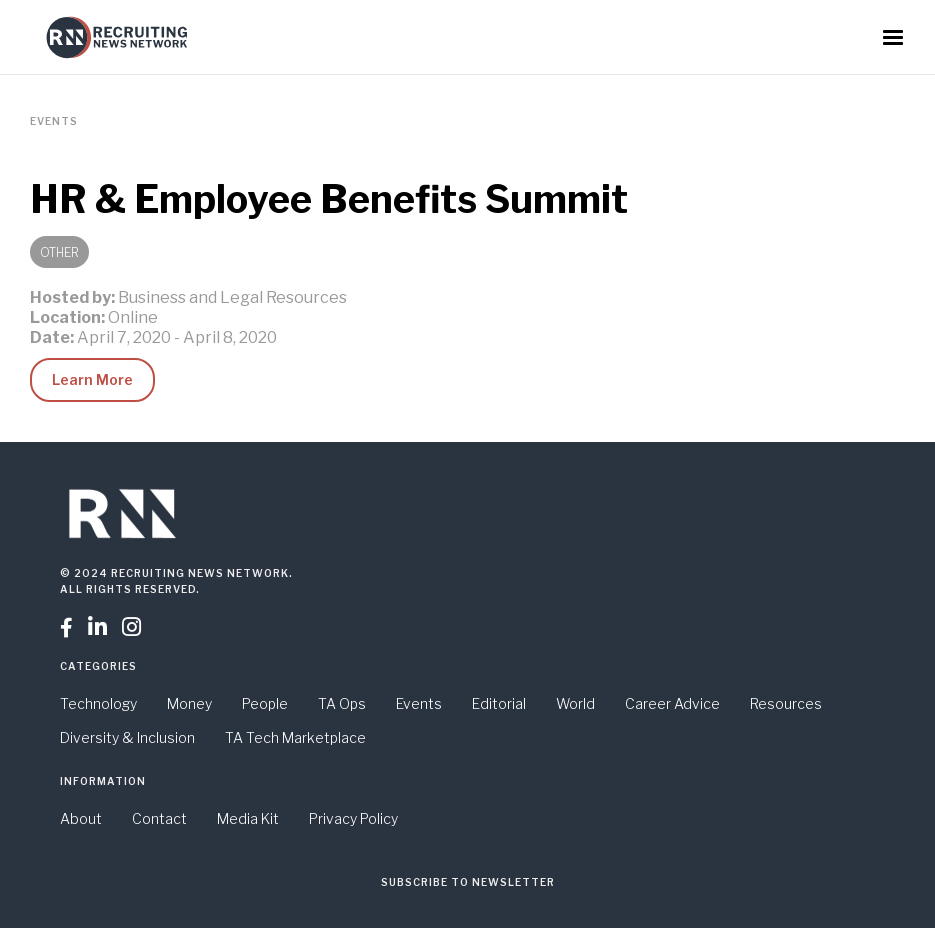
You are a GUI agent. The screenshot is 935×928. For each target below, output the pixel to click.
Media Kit (248, 818)
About (81, 818)
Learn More (92, 379)
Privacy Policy (353, 818)
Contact (159, 818)
